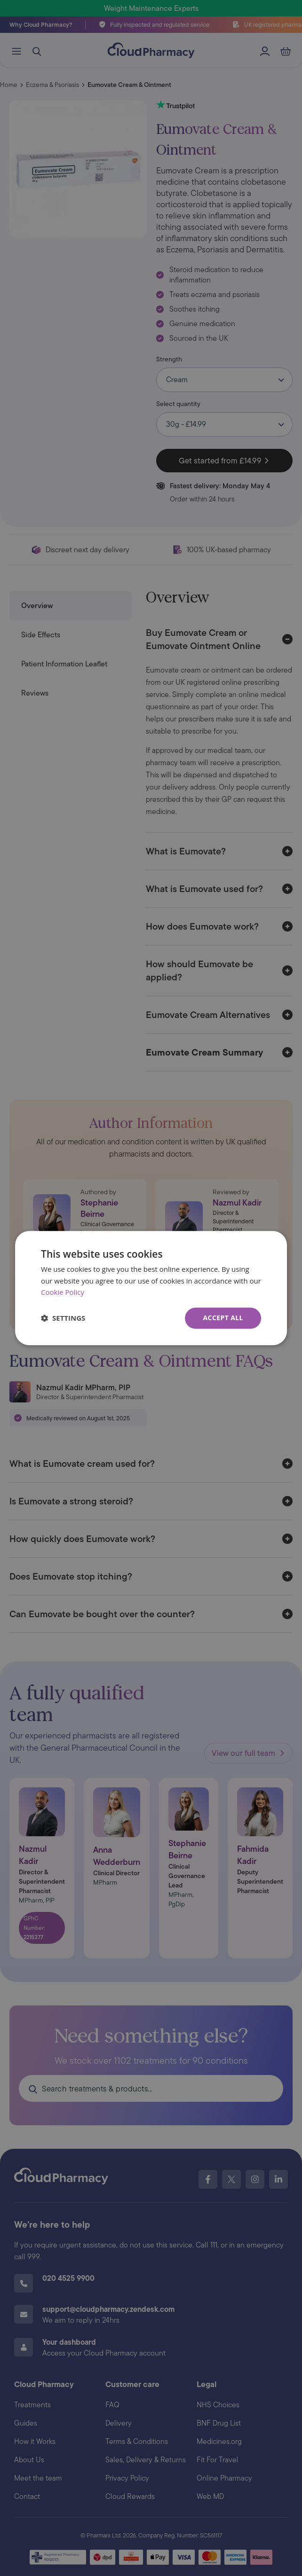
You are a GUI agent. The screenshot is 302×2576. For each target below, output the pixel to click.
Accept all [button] (223, 1317)
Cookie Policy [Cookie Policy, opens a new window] (62, 1292)
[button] (63, 1318)
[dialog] (151, 1288)
